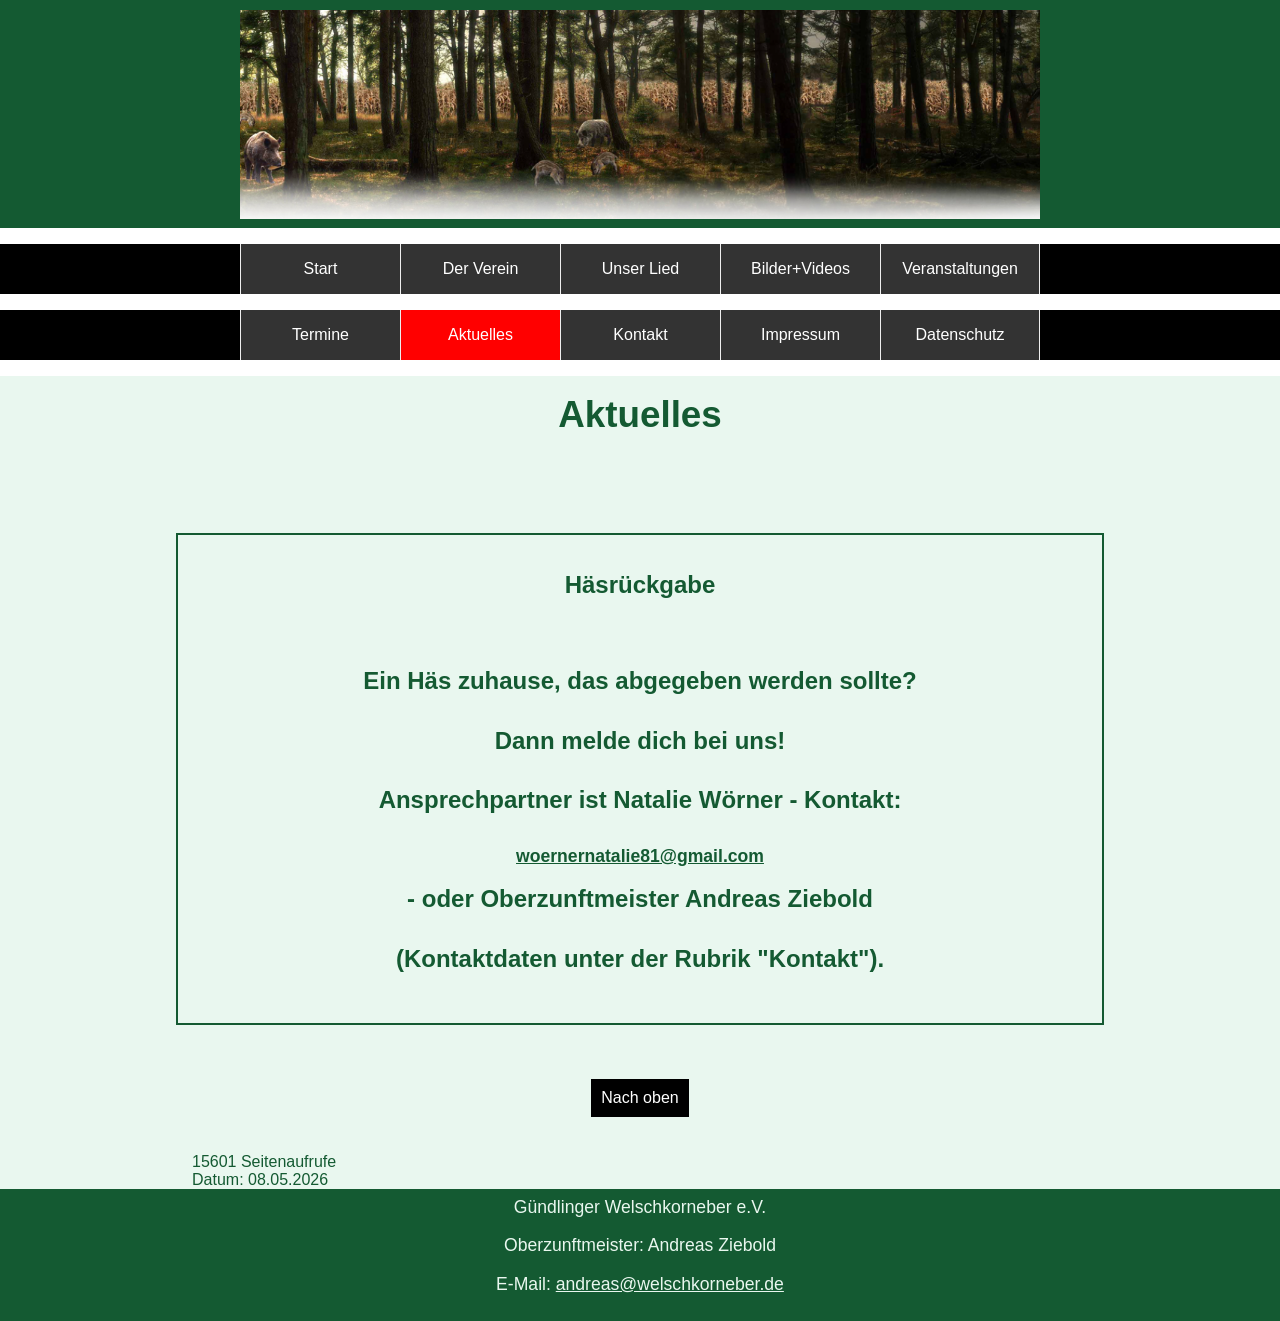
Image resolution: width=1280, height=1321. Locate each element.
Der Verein (481, 268)
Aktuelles (480, 334)
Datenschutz (960, 334)
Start (321, 268)
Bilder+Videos (800, 268)
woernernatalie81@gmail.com (640, 856)
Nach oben (639, 1097)
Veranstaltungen (960, 268)
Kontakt (640, 334)
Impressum (800, 334)
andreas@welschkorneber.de (670, 1284)
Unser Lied (640, 268)
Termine (320, 334)
